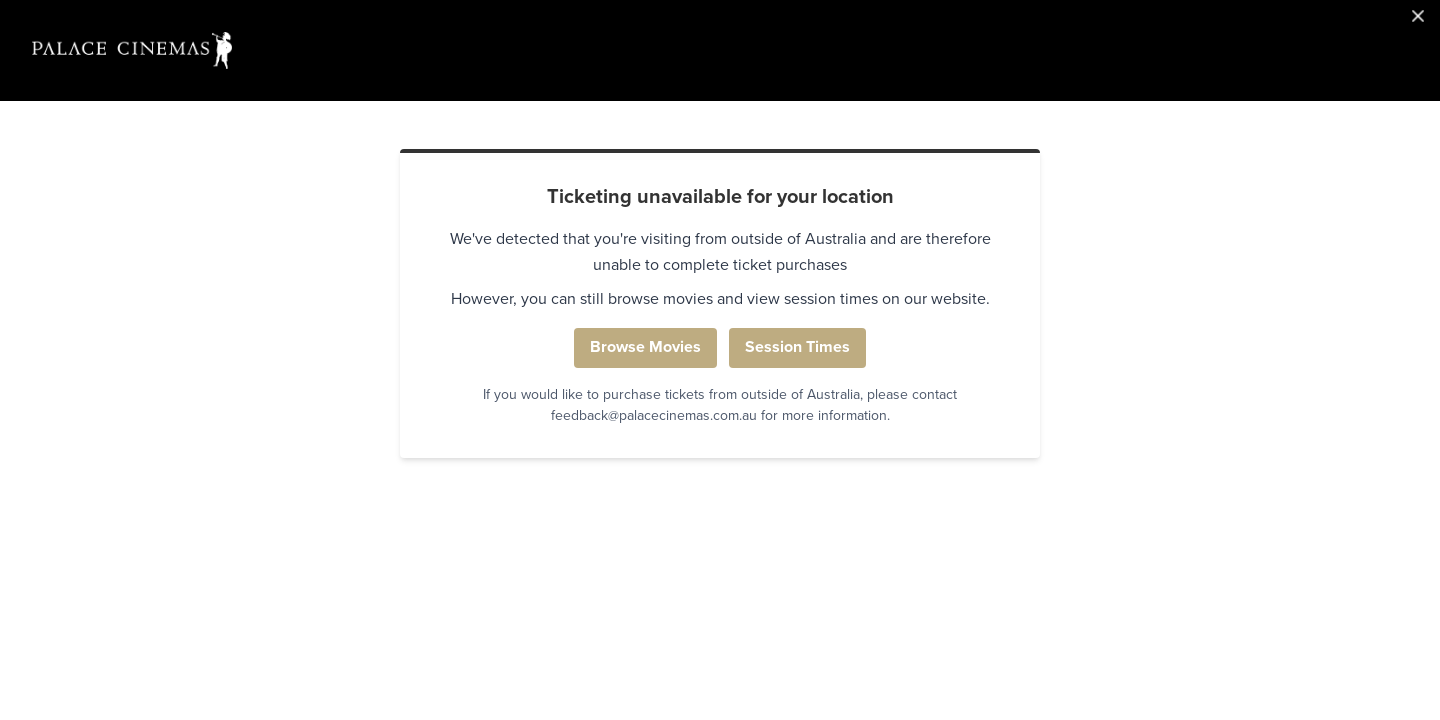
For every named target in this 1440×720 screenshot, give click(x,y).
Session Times (797, 347)
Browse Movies (645, 347)
